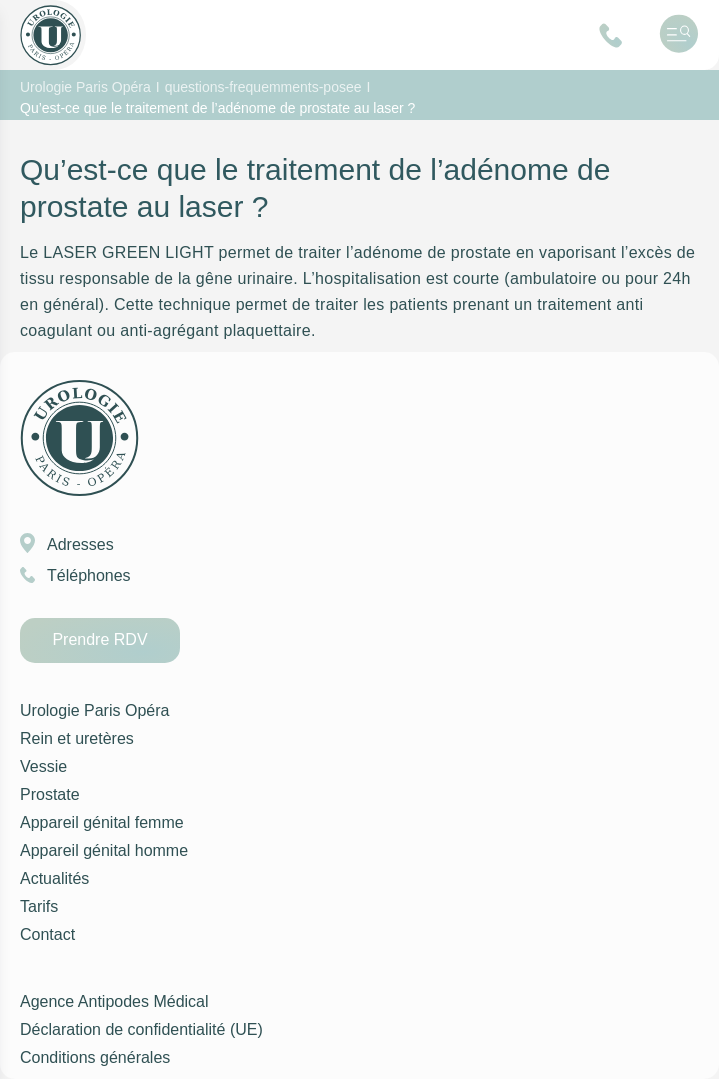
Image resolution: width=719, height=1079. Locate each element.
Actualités (53, 879)
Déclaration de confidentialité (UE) (134, 1030)
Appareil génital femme (97, 823)
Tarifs (38, 907)
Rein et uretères (74, 739)
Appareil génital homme (100, 851)
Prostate (49, 795)
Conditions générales (92, 1058)
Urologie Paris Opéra (90, 711)
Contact (47, 935)
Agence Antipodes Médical (111, 1002)
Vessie (42, 767)
